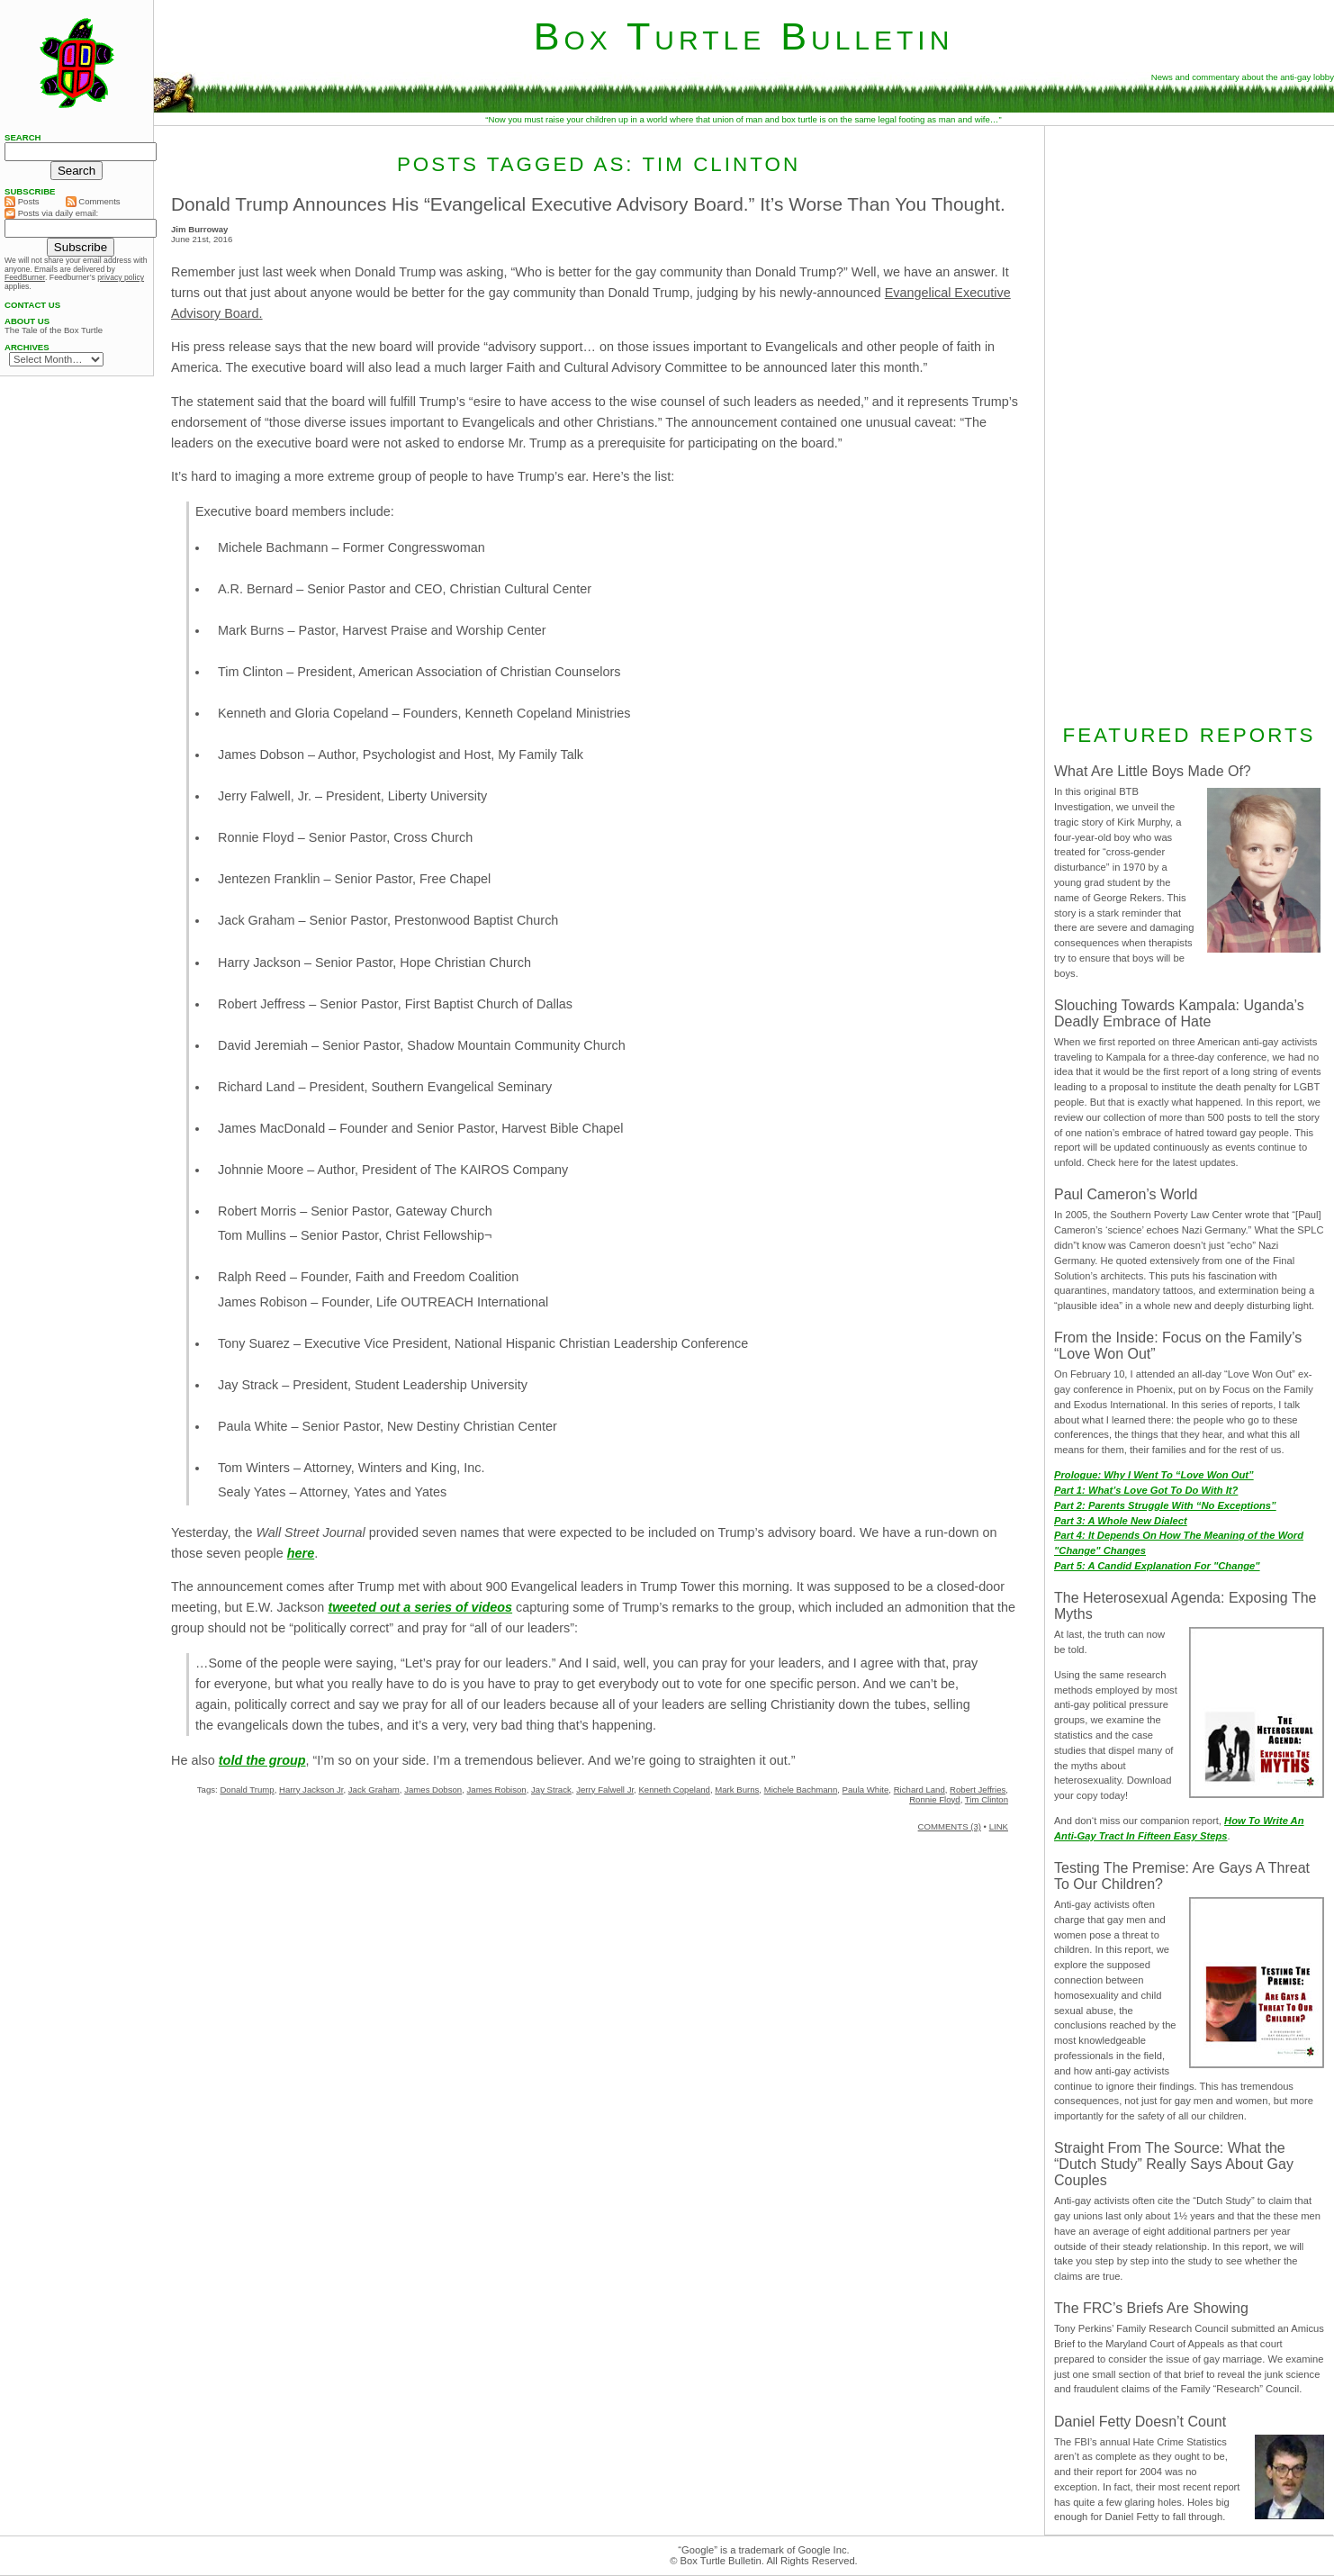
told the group (262, 1760)
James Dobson (433, 1789)
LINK (998, 1826)
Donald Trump (247, 1789)
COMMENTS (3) (949, 1826)
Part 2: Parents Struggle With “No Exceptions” (1165, 1505)
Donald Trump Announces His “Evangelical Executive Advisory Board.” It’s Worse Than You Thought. (588, 204)
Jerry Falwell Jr (605, 1789)
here (300, 1553)
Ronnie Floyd (934, 1799)
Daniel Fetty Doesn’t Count (1140, 2421)
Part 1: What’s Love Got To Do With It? (1146, 1490)
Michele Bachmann (801, 1789)
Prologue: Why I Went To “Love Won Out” (1154, 1474)
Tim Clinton (986, 1799)
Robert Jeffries (977, 1789)
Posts (22, 201)
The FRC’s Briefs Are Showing (1151, 2308)
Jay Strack (551, 1789)
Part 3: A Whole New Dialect (1120, 1520)
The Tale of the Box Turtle (54, 330)
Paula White (866, 1789)
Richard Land (919, 1789)
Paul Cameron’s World (1125, 1194)
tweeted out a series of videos (420, 1607)
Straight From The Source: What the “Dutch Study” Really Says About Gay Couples (1173, 2164)
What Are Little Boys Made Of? (1152, 771)
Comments (93, 201)
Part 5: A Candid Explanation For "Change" (1157, 1565)
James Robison (497, 1789)
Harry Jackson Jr (311, 1789)
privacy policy (120, 277)
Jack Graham (374, 1789)
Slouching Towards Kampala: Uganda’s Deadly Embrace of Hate (1179, 1013)
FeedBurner (25, 277)
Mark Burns (737, 1789)
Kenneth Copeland (673, 1789)
